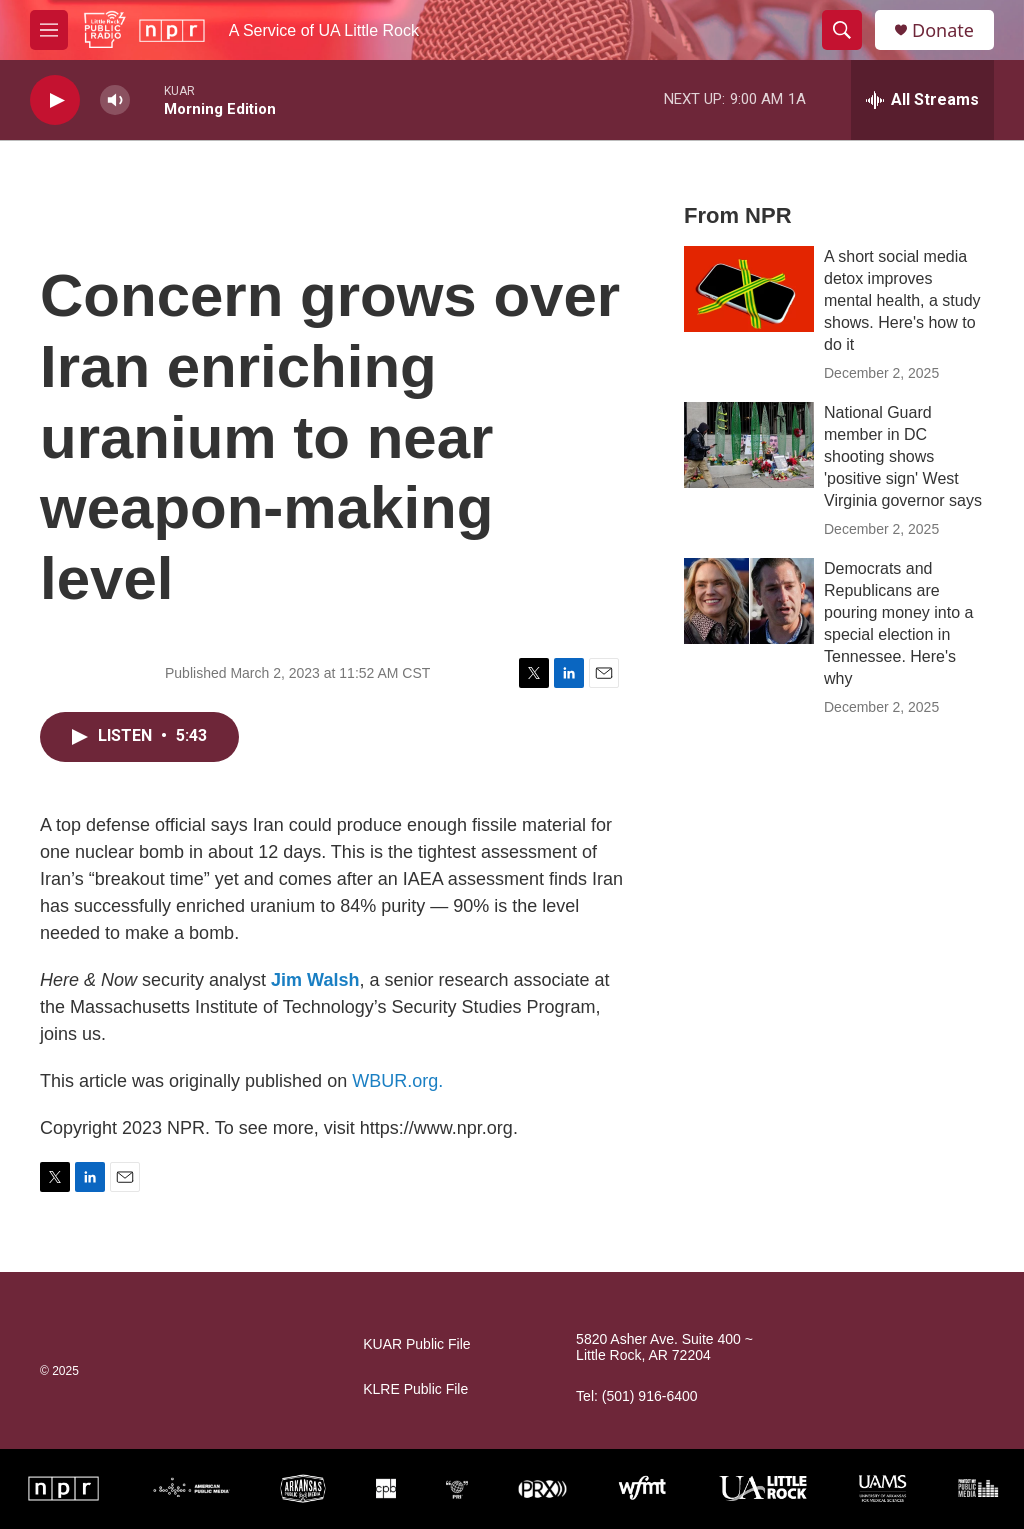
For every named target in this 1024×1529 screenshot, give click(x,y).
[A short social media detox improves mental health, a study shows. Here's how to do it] (749, 289)
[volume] (115, 100)
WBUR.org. (397, 1081)
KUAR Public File (416, 1344)
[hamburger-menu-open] (49, 30)
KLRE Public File (415, 1389)
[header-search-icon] (842, 30)
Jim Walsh (315, 980)
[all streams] (922, 100)
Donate (943, 30)
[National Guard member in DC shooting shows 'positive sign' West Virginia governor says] (749, 445)
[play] (55, 100)
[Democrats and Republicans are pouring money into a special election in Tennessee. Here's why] (749, 601)
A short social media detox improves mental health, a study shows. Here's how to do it (902, 300)
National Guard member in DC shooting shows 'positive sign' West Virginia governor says (903, 456)
